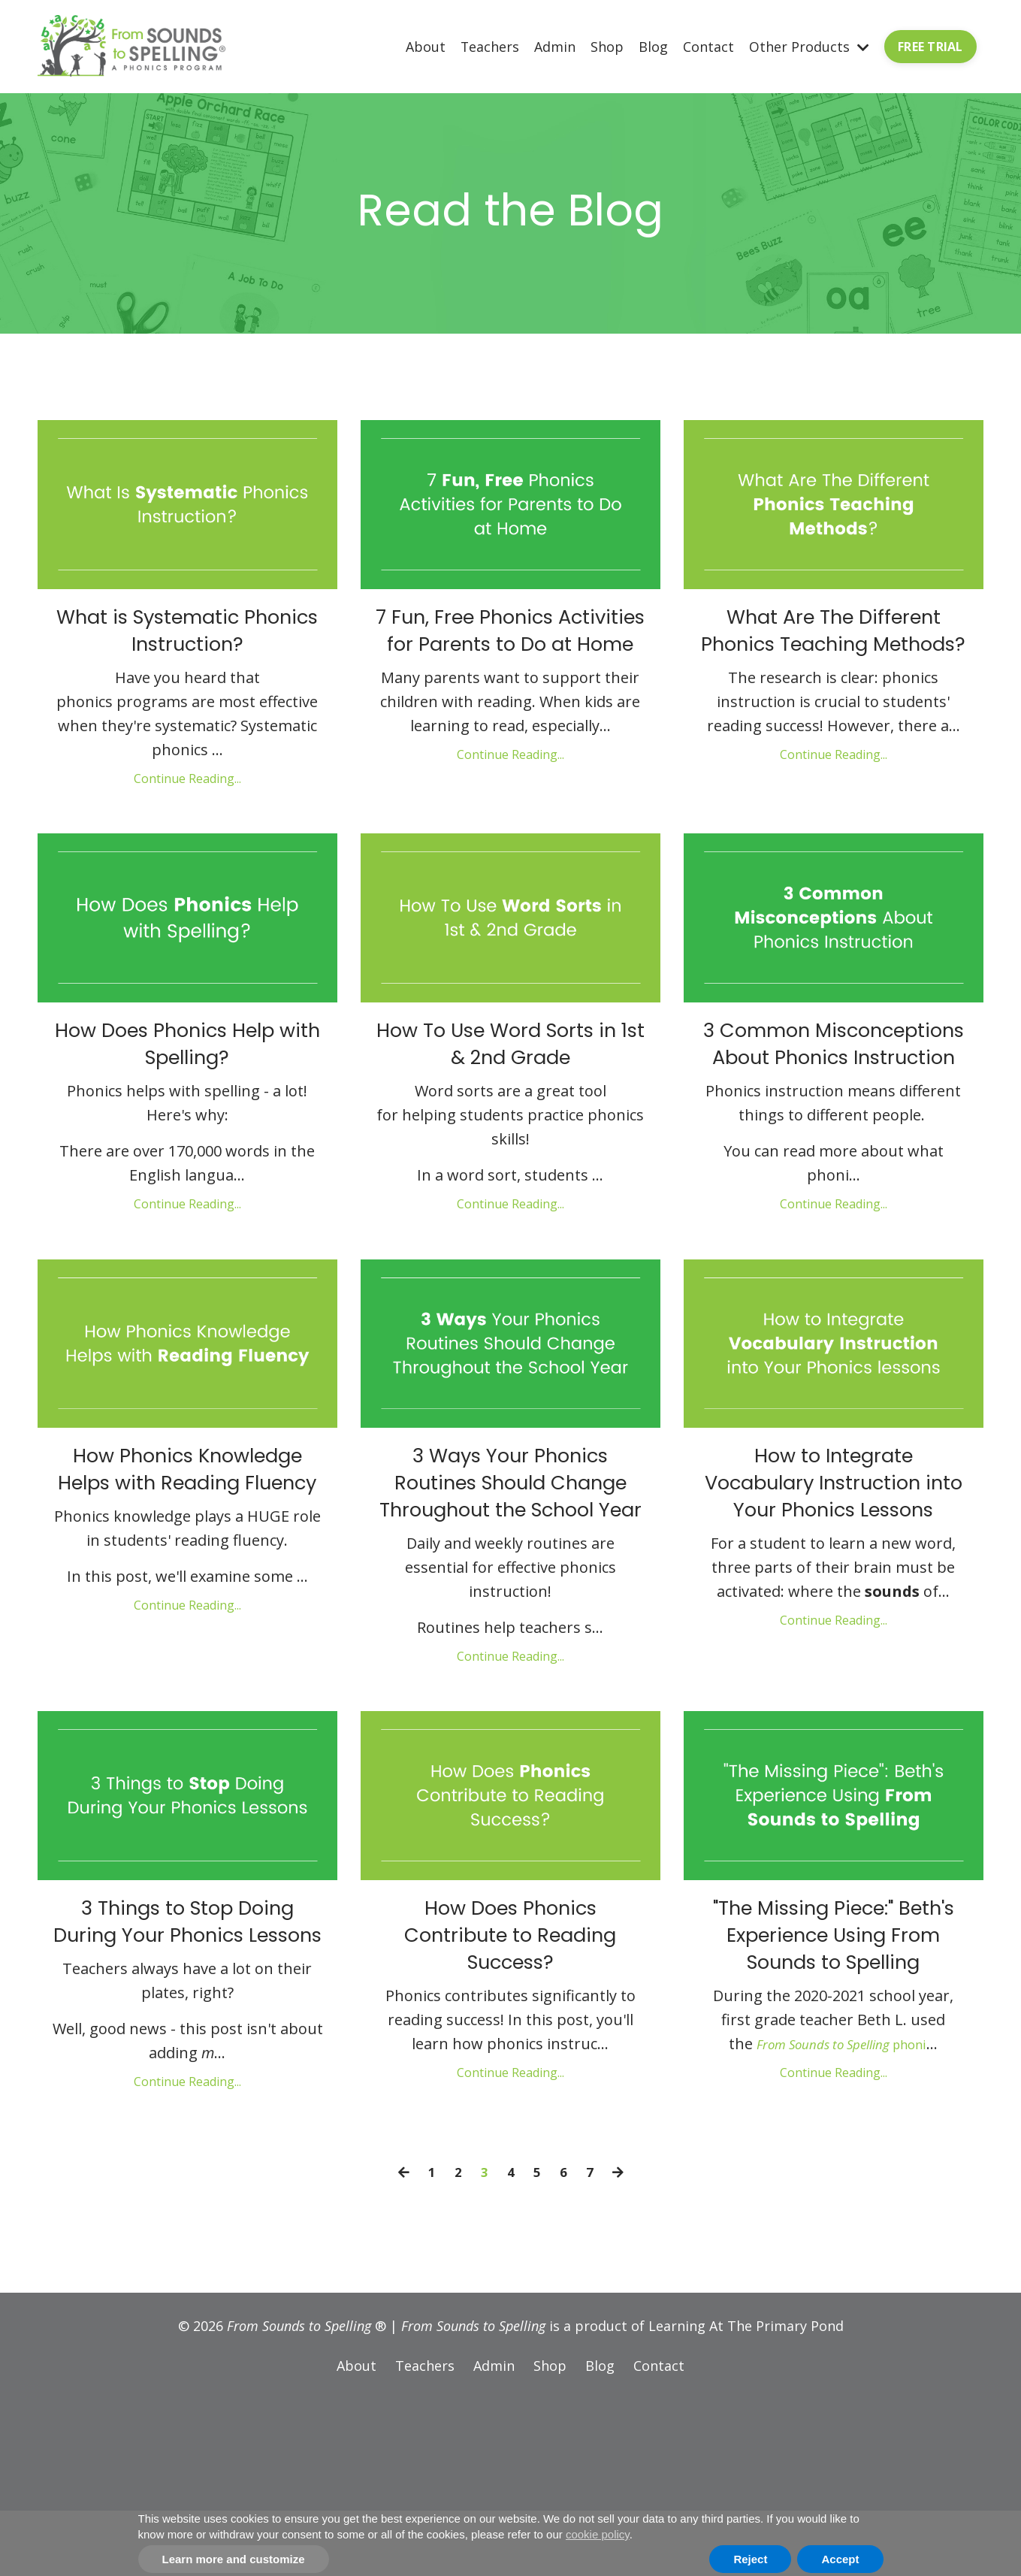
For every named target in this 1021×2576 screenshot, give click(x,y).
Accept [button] (840, 2559)
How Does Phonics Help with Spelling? (187, 1075)
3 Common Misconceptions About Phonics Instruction (833, 1092)
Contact (708, 46)
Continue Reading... (187, 793)
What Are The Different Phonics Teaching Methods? (833, 656)
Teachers (489, 46)
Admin (554, 46)
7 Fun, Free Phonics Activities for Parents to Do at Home (510, 656)
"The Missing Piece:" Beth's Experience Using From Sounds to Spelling (833, 2087)
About (425, 46)
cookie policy (598, 2534)
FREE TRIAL (930, 46)
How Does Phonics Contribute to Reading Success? (510, 2071)
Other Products (809, 46)
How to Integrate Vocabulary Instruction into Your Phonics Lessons (833, 1582)
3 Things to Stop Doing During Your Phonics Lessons (187, 2071)
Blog (653, 46)
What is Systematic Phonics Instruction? (187, 639)
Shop (607, 46)
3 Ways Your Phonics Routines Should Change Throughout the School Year (510, 1582)
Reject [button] (750, 2559)
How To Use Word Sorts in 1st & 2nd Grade (511, 1075)
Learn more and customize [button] (233, 2559)
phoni (842, 2223)
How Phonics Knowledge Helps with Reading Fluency (187, 1565)
